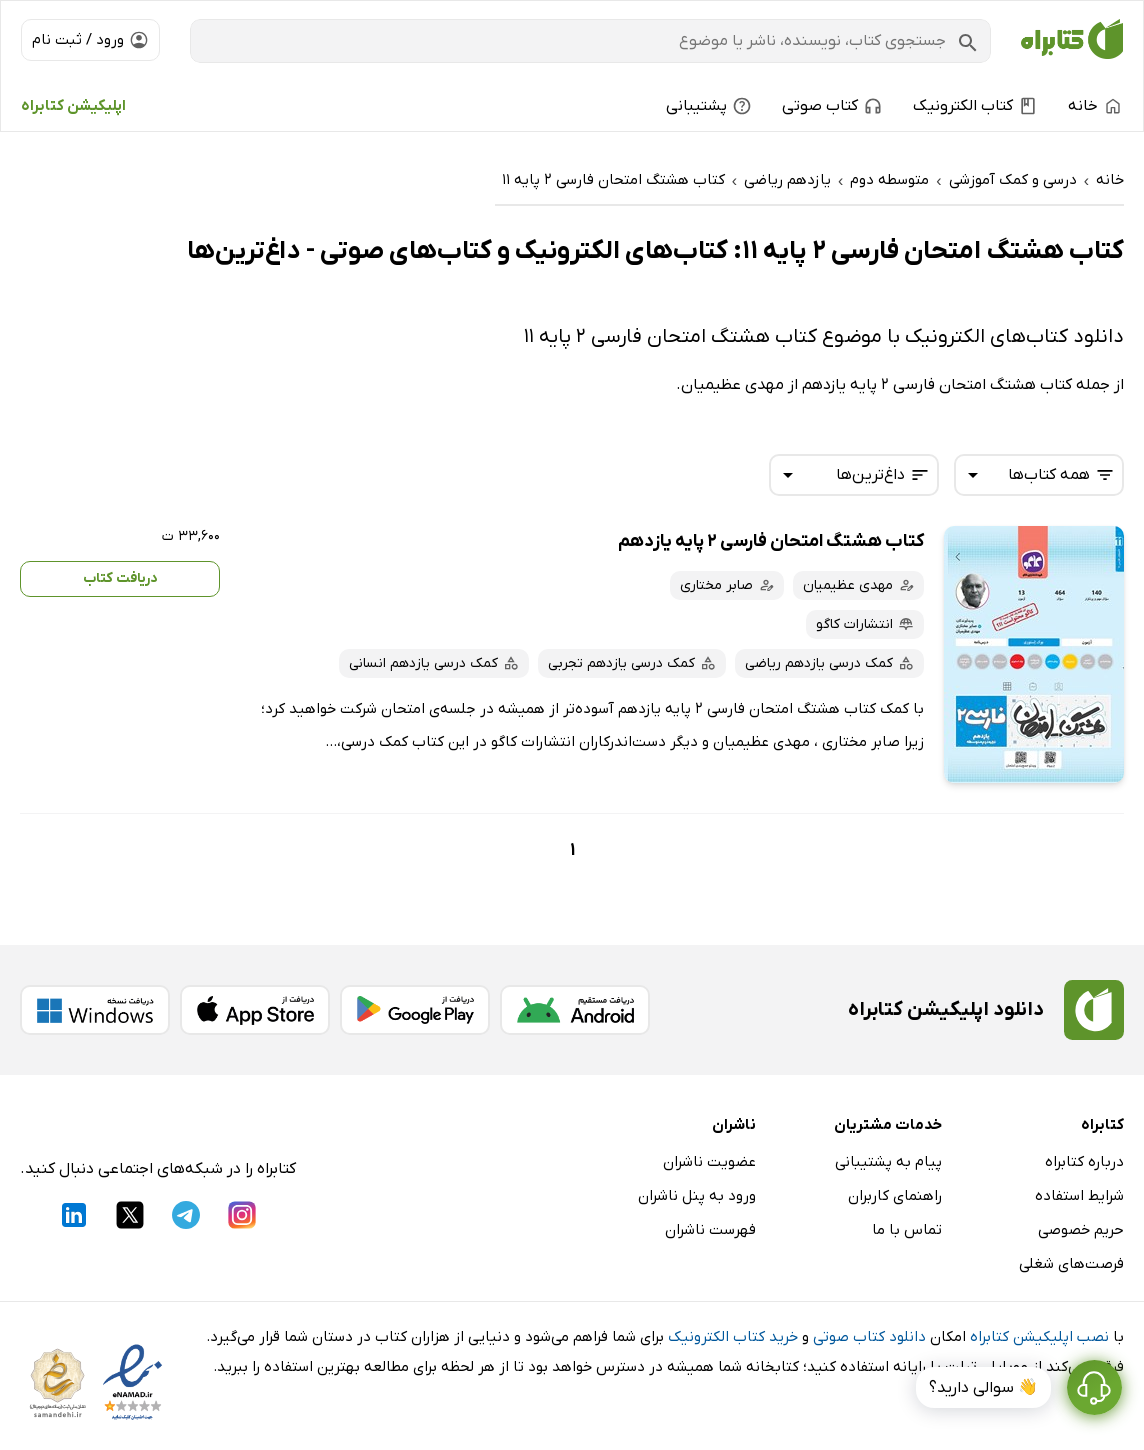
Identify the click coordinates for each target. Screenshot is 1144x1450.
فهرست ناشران (710, 1230)
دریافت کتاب (120, 578)
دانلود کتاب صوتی (869, 1337)
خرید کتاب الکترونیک (733, 1337)
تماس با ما (907, 1230)
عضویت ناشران (709, 1162)
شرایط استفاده (1079, 1196)
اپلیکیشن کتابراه (73, 106)
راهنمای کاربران (895, 1196)
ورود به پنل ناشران (697, 1196)
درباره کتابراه (1084, 1162)
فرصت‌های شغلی (1071, 1264)
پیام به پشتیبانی (888, 1162)
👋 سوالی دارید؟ (983, 1388)
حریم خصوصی (1081, 1230)
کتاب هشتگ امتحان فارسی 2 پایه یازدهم (771, 541)
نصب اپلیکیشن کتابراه (1039, 1337)
